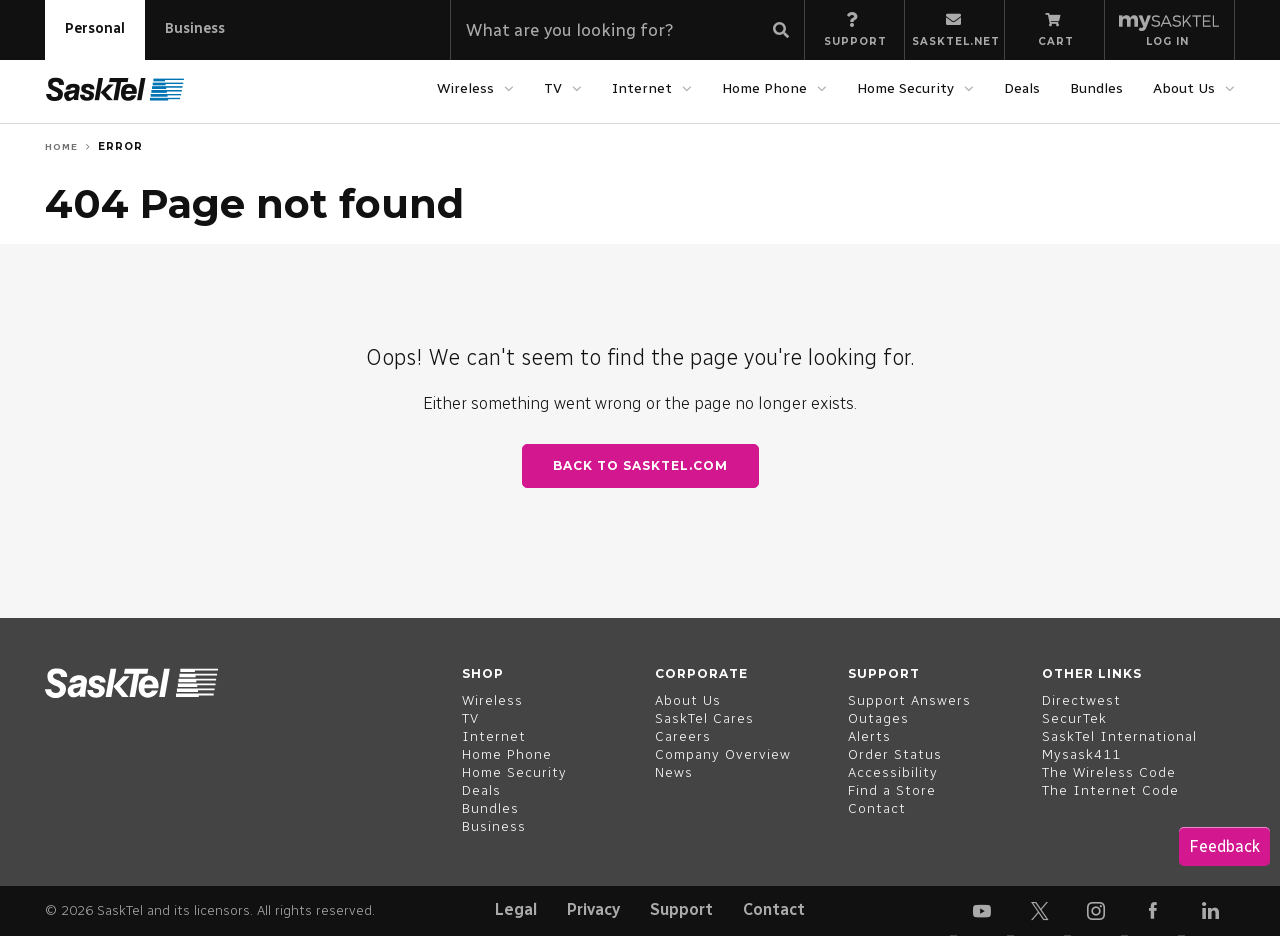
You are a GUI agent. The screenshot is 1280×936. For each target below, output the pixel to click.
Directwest (1081, 700)
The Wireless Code (1109, 772)
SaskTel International (1119, 736)
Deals (1022, 88)
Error (120, 146)
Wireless (465, 88)
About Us (1184, 88)
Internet (642, 88)
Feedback (1224, 846)
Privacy (593, 909)
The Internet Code (1110, 790)
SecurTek (1074, 718)
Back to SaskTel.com (640, 465)
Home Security (905, 88)
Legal (516, 909)
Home (61, 146)
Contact (774, 909)
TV (553, 88)
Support (681, 909)
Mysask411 (1081, 754)
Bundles (1096, 88)
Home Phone (764, 88)
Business (195, 28)
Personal (95, 28)
